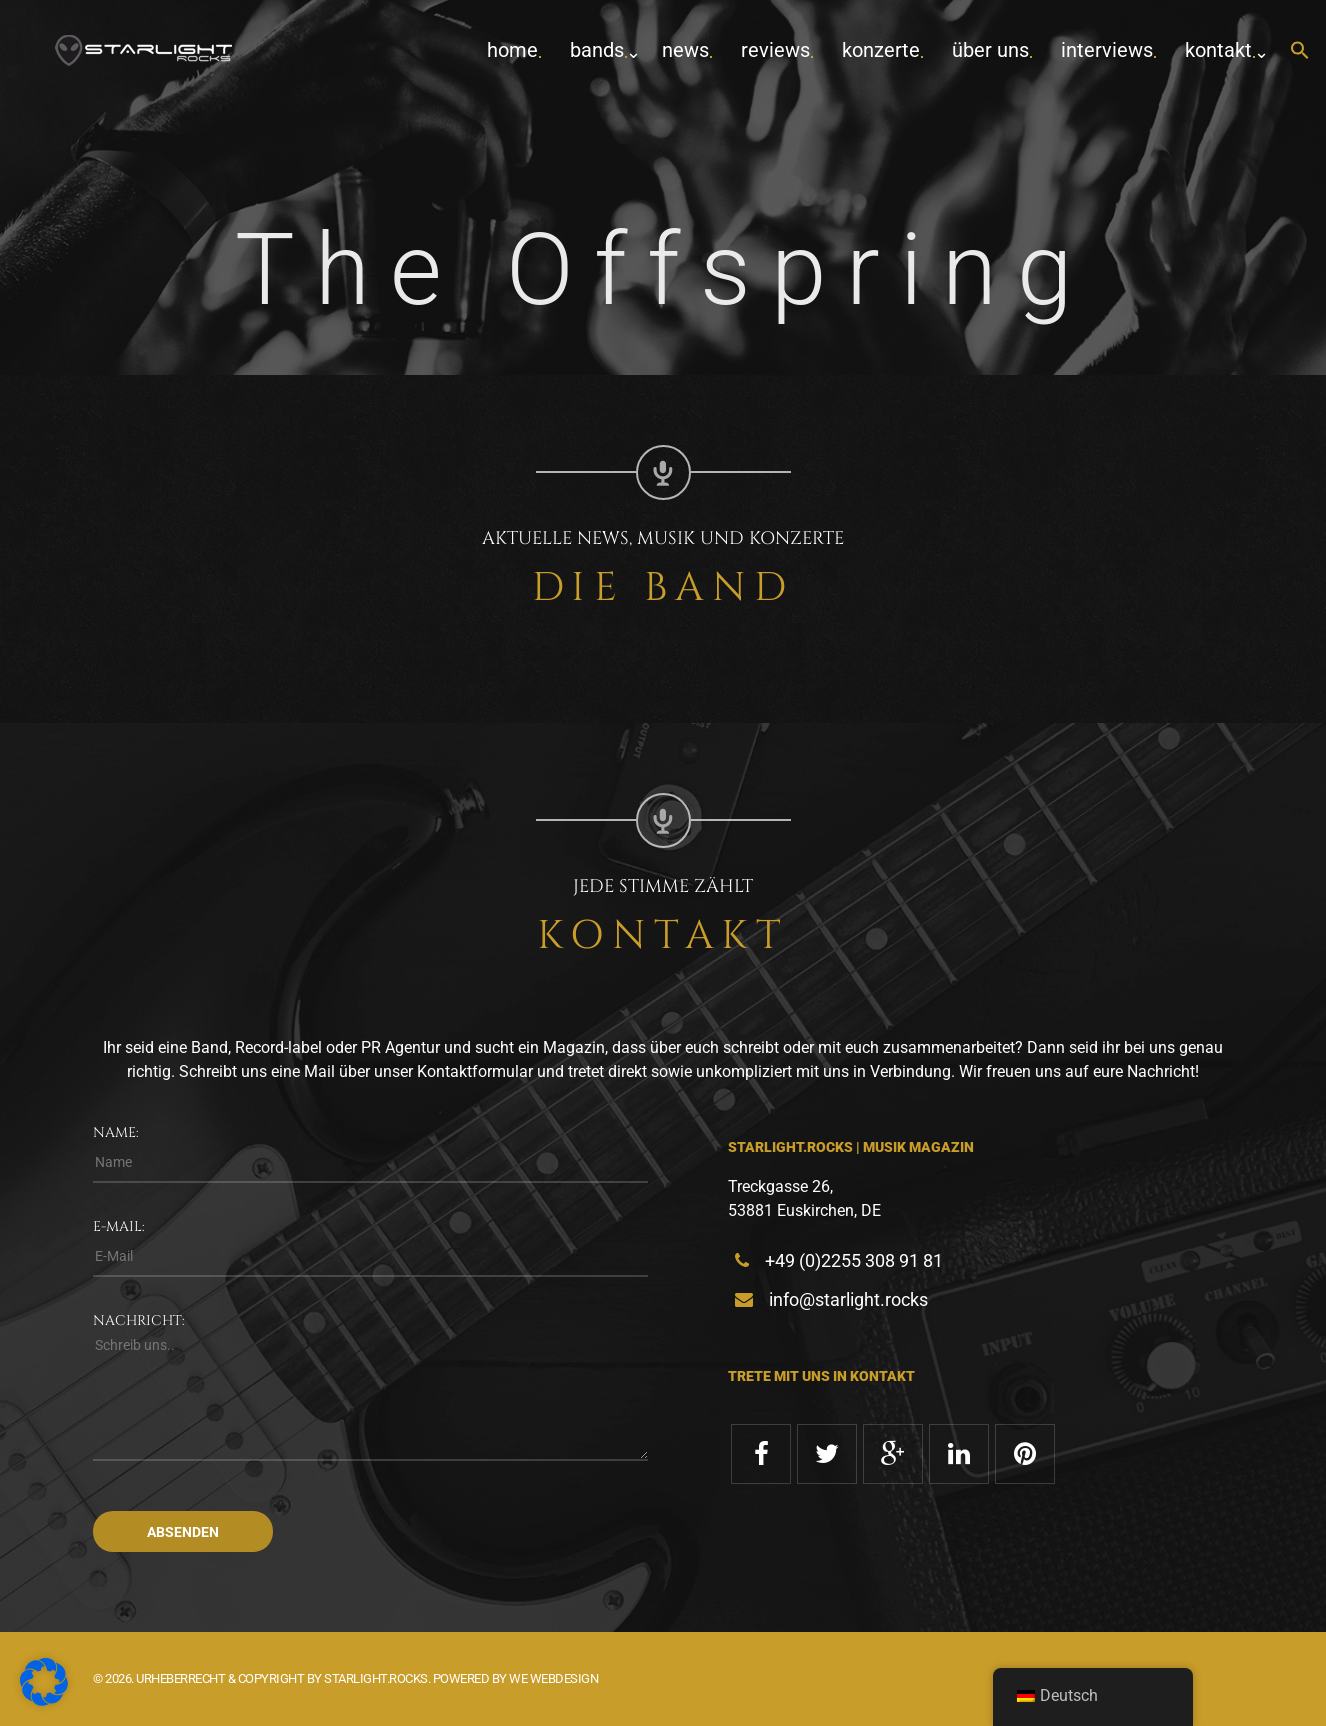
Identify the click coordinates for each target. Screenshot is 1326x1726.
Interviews (1107, 50)
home (512, 50)
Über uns (990, 50)
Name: (116, 1132)
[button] (1300, 51)
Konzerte (881, 50)
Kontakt (1218, 50)
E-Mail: (119, 1226)
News (685, 50)
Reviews (775, 50)
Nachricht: (139, 1320)
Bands (597, 50)
